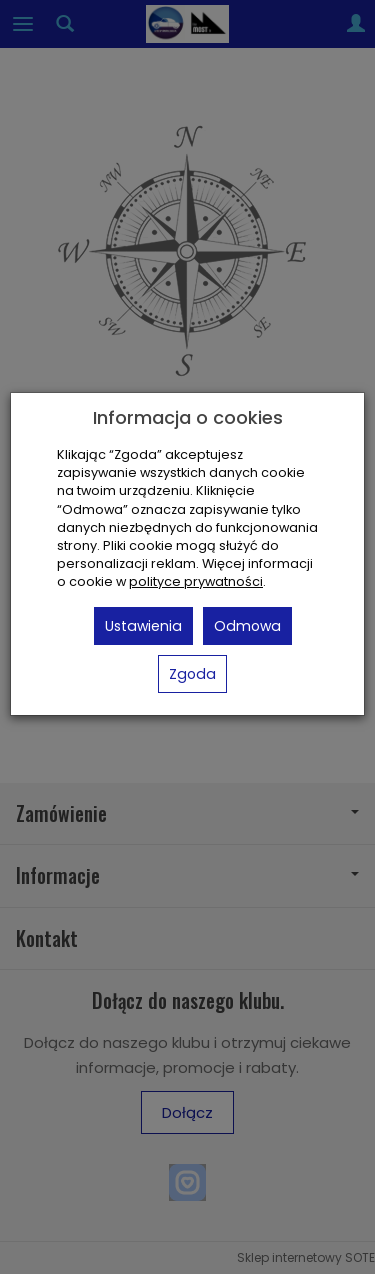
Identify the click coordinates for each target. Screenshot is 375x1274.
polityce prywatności (196, 581)
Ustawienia (143, 626)
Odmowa (247, 626)
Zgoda (192, 674)
